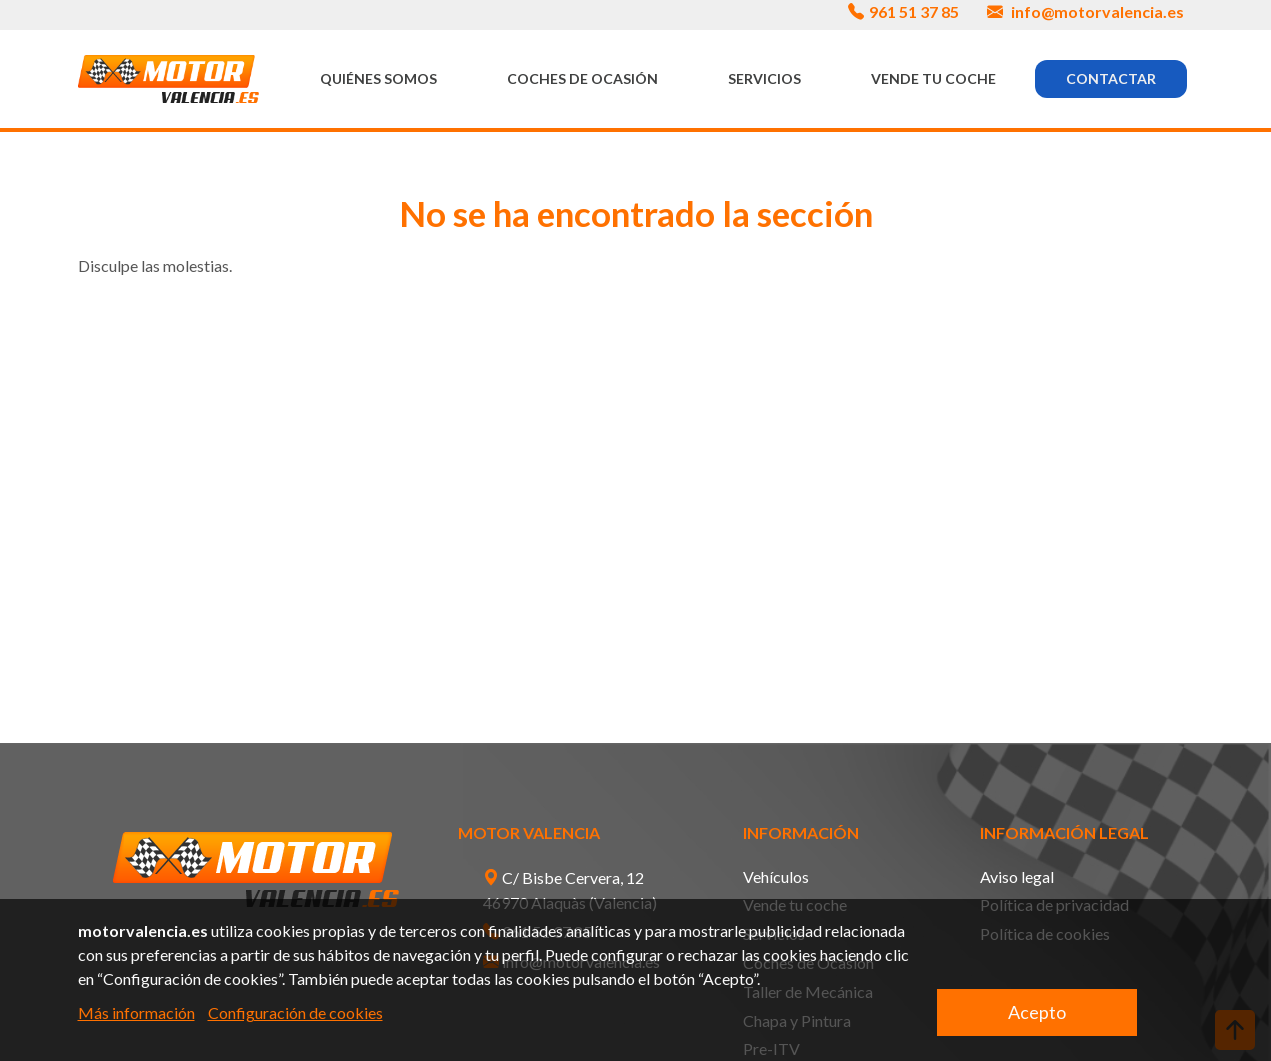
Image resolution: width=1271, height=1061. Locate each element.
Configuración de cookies (295, 1012)
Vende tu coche (933, 78)
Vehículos (776, 876)
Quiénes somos (378, 78)
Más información (136, 1012)
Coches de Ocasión (582, 78)
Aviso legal (1017, 876)
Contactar (1111, 78)
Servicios (764, 78)
